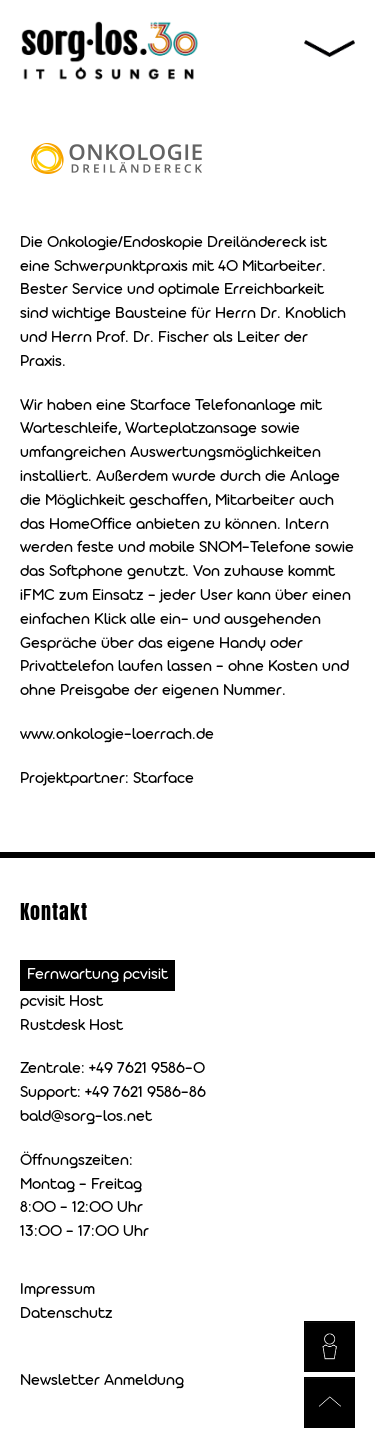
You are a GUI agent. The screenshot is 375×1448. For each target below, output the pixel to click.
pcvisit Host (61, 1002)
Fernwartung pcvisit (97, 975)
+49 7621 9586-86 (145, 1093)
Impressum (57, 1290)
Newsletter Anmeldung (102, 1381)
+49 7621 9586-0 (147, 1069)
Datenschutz (66, 1314)
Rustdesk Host (71, 1026)
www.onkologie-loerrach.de (117, 735)
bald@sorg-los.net (86, 1117)
